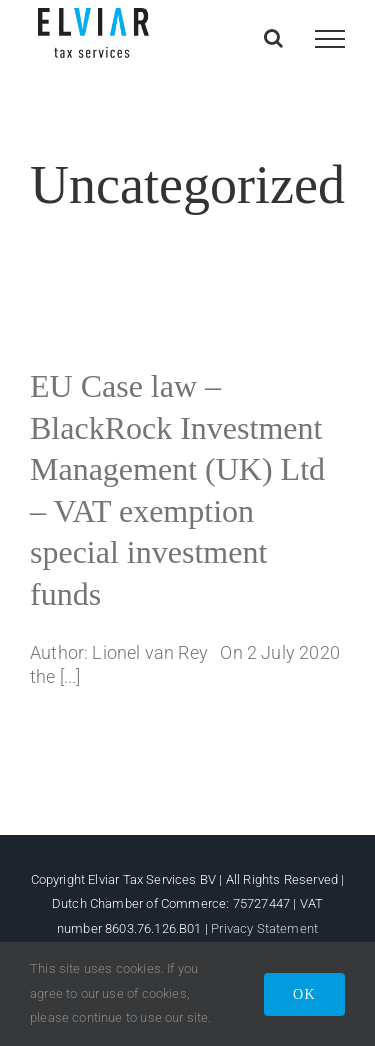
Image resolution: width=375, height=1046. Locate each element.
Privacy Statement (264, 928)
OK (304, 994)
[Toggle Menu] (330, 39)
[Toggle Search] (273, 38)
